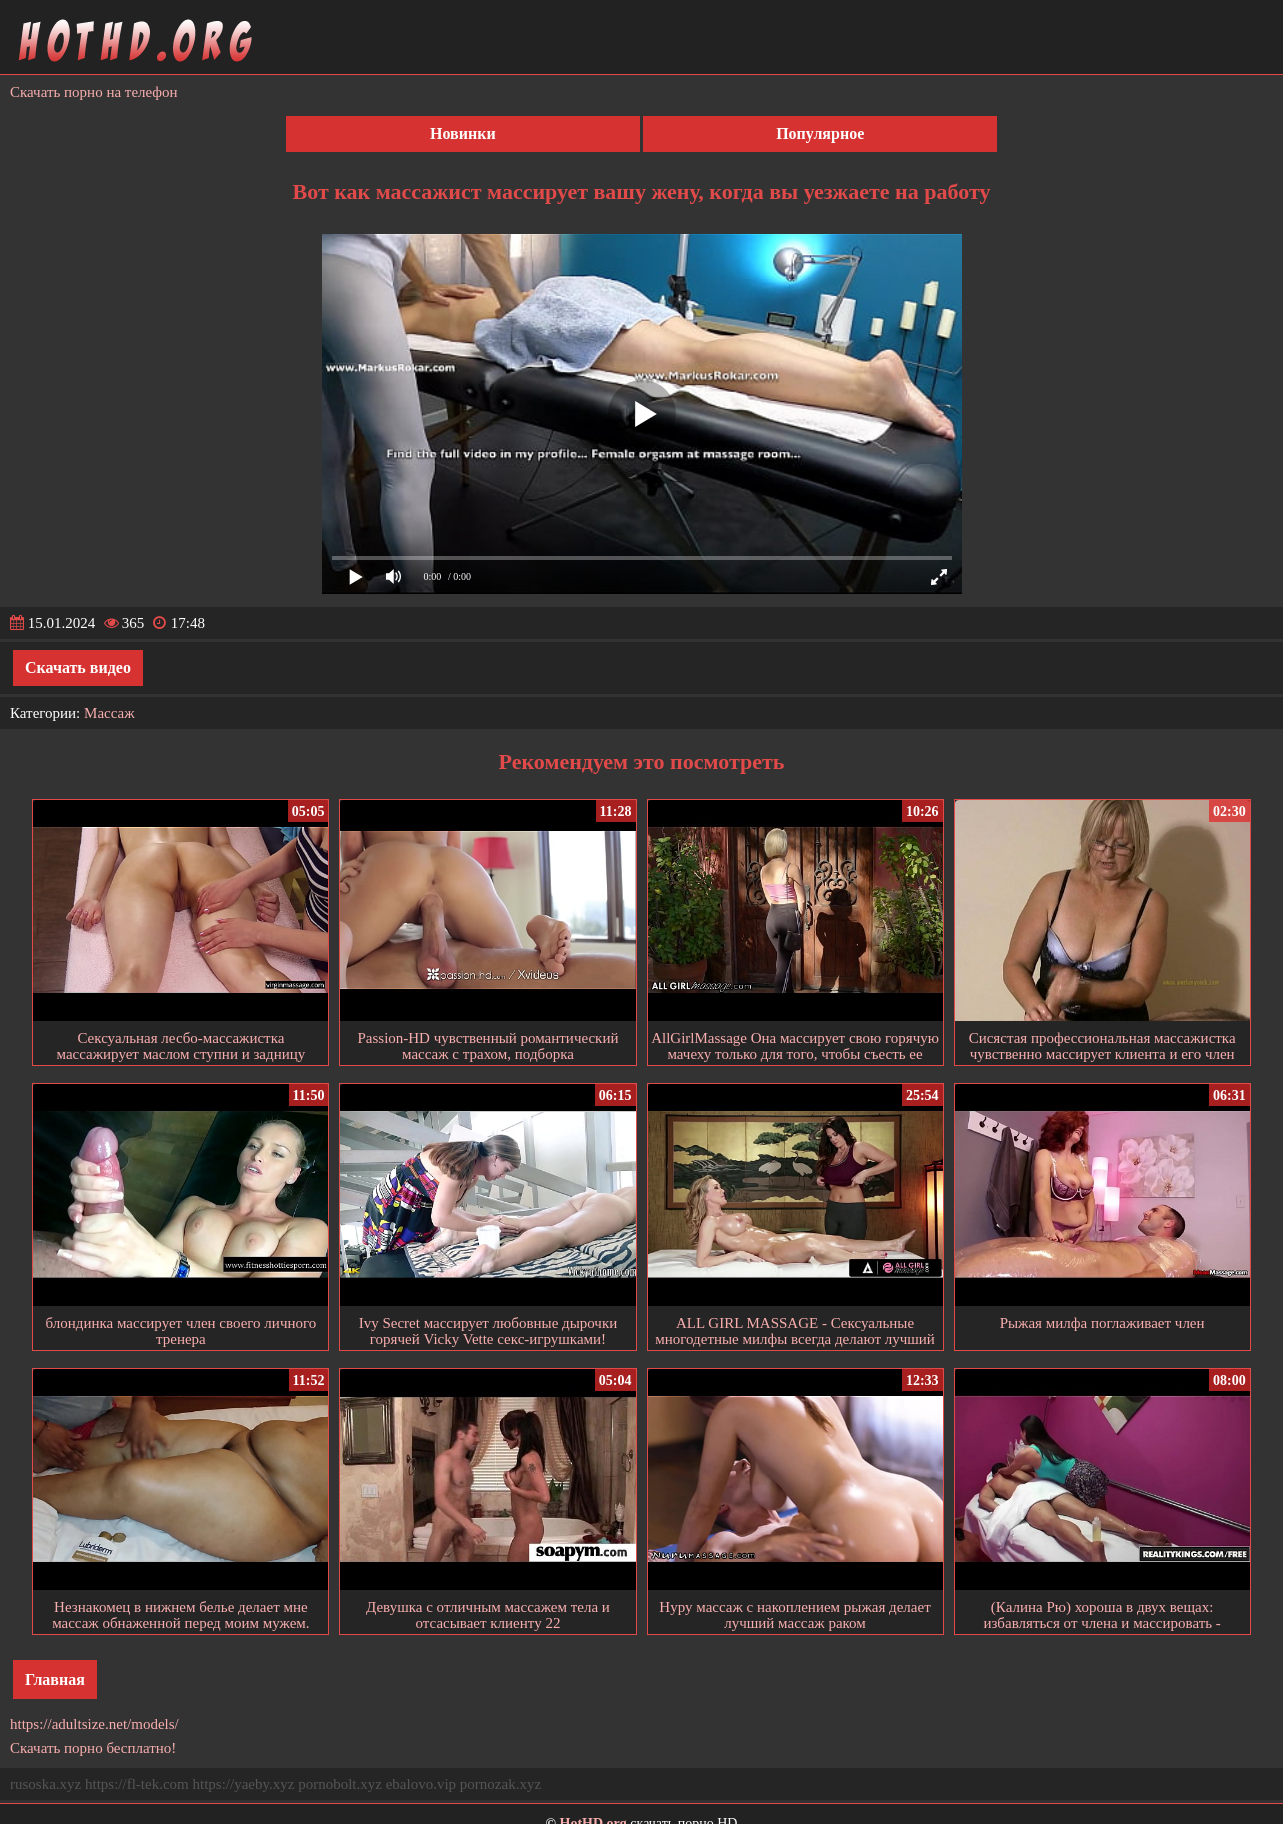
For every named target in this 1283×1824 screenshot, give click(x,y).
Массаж (109, 713)
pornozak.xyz (500, 1784)
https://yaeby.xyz (243, 1784)
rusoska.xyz (45, 1784)
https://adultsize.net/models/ (94, 1724)
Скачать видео (78, 667)
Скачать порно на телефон (94, 92)
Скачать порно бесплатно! (93, 1748)
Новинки (463, 133)
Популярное (820, 133)
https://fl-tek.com (137, 1784)
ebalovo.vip (421, 1784)
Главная (55, 1679)
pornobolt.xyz (340, 1784)
